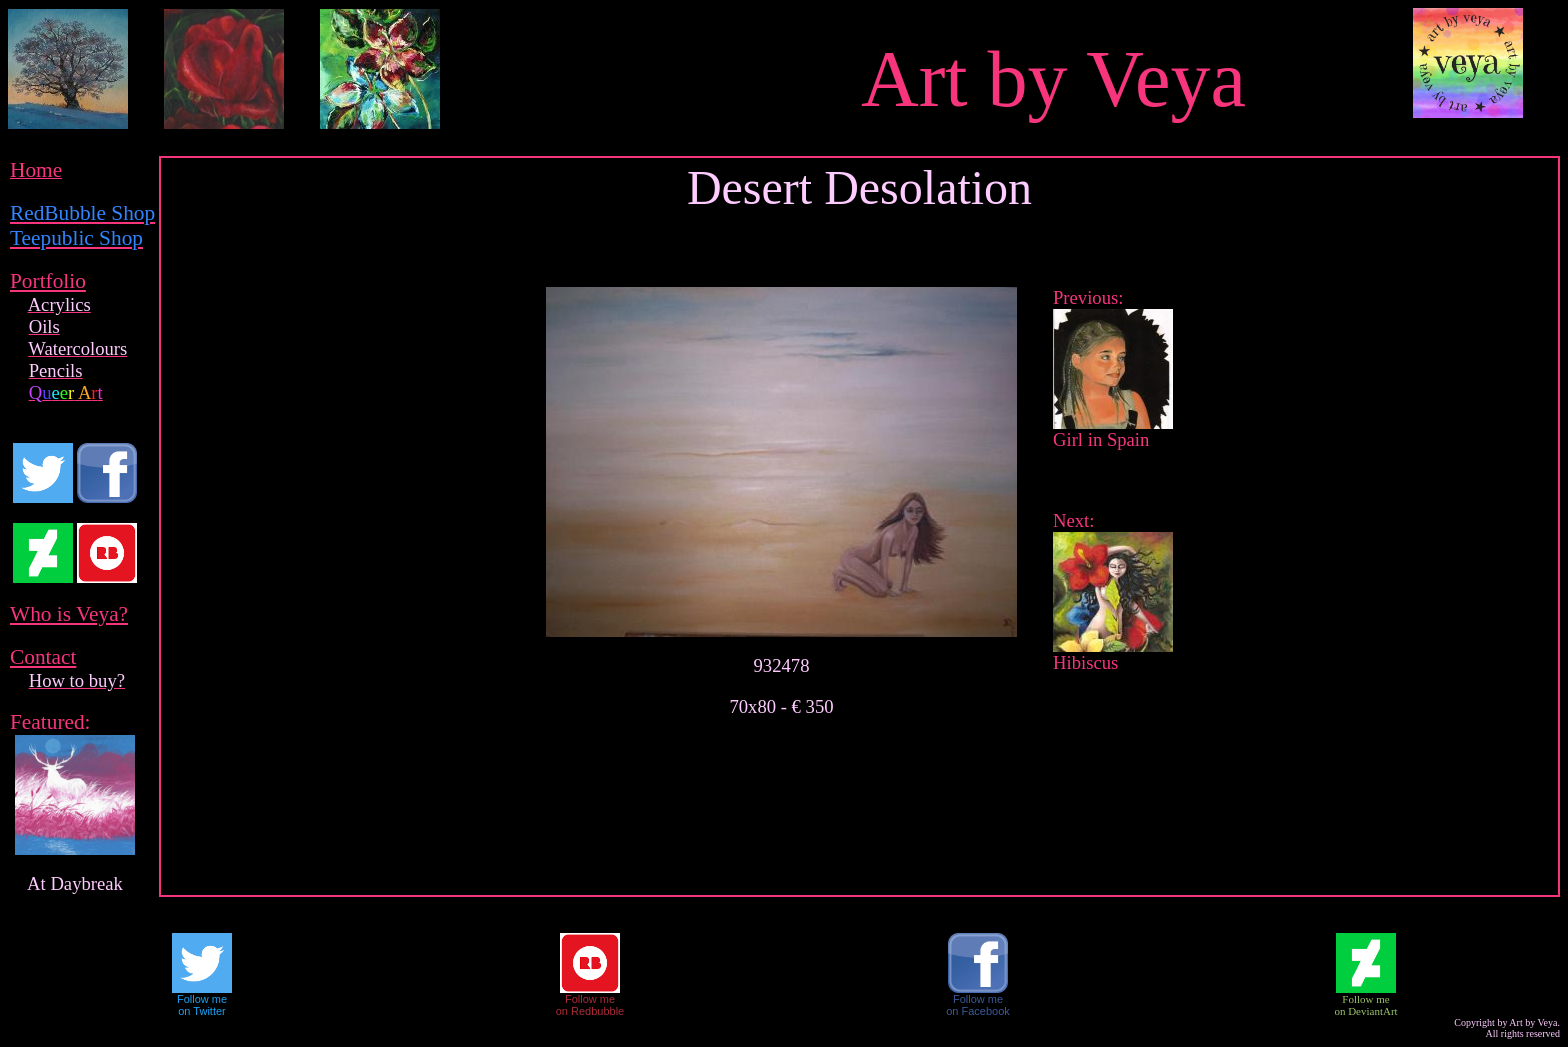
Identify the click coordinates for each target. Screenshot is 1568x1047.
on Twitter (202, 1011)
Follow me (202, 999)
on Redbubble (590, 1011)
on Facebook (978, 1011)
